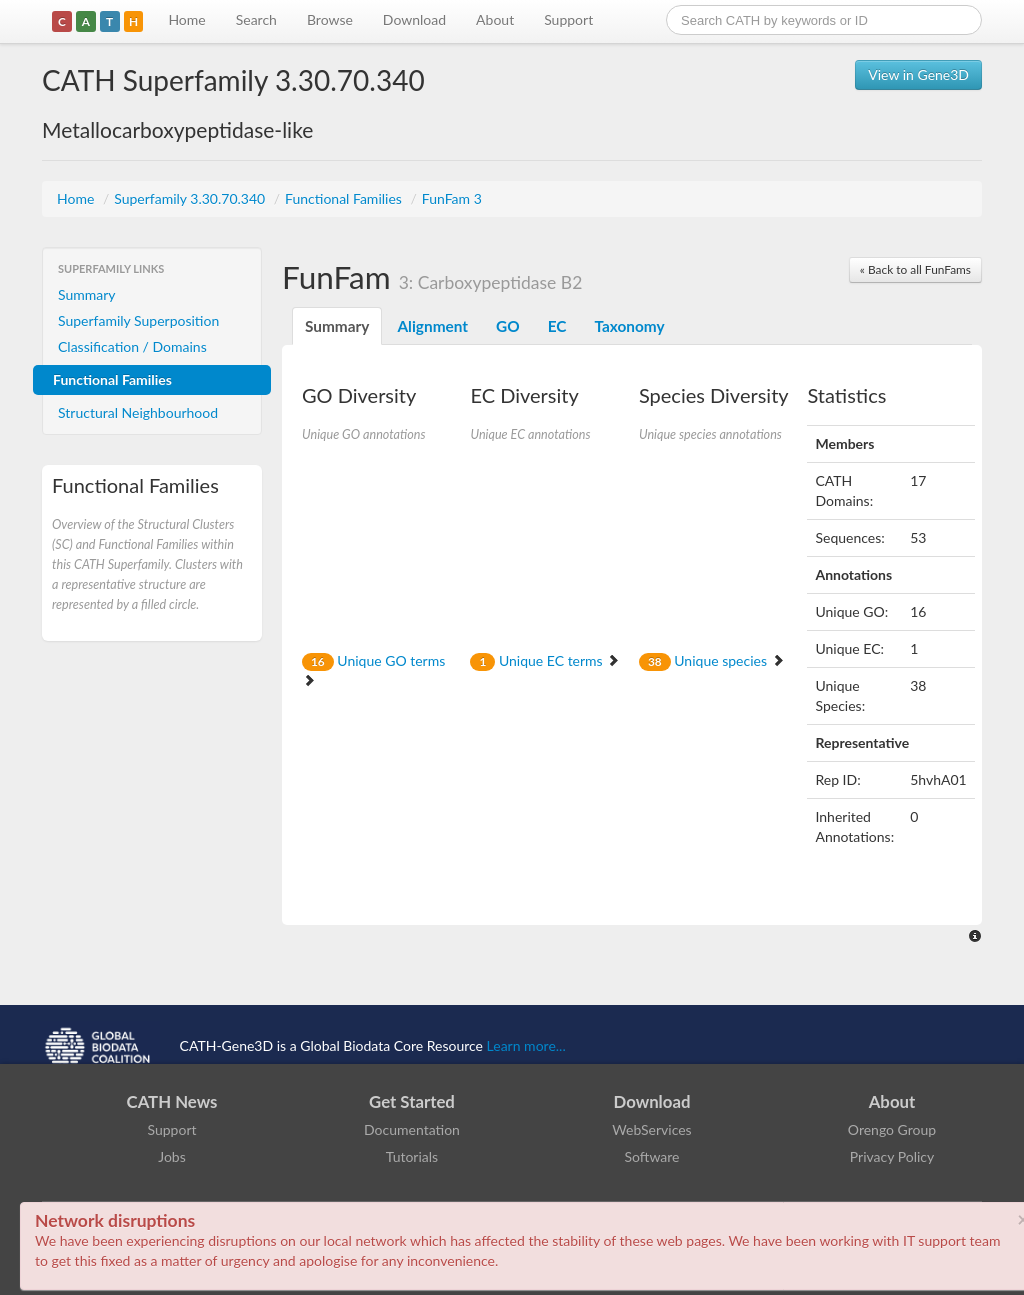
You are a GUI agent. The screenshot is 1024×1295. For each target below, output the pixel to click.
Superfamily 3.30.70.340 (191, 198)
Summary (87, 294)
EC (557, 326)
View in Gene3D (918, 74)
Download (414, 19)
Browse (330, 19)
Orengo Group (892, 1129)
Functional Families (345, 198)
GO (508, 326)
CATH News (172, 1101)
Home (186, 19)
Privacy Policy (892, 1156)
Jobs (172, 1156)
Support (568, 19)
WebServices (651, 1129)
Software (652, 1156)
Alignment (432, 326)
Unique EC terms (545, 660)
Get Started (412, 1101)
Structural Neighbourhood (138, 412)
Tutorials (412, 1156)
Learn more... (526, 1045)
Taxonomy (629, 326)
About (495, 19)
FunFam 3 (452, 198)
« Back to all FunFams (915, 269)
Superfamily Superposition (138, 320)
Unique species (712, 660)
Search (256, 19)
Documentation (412, 1129)
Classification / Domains (132, 346)
